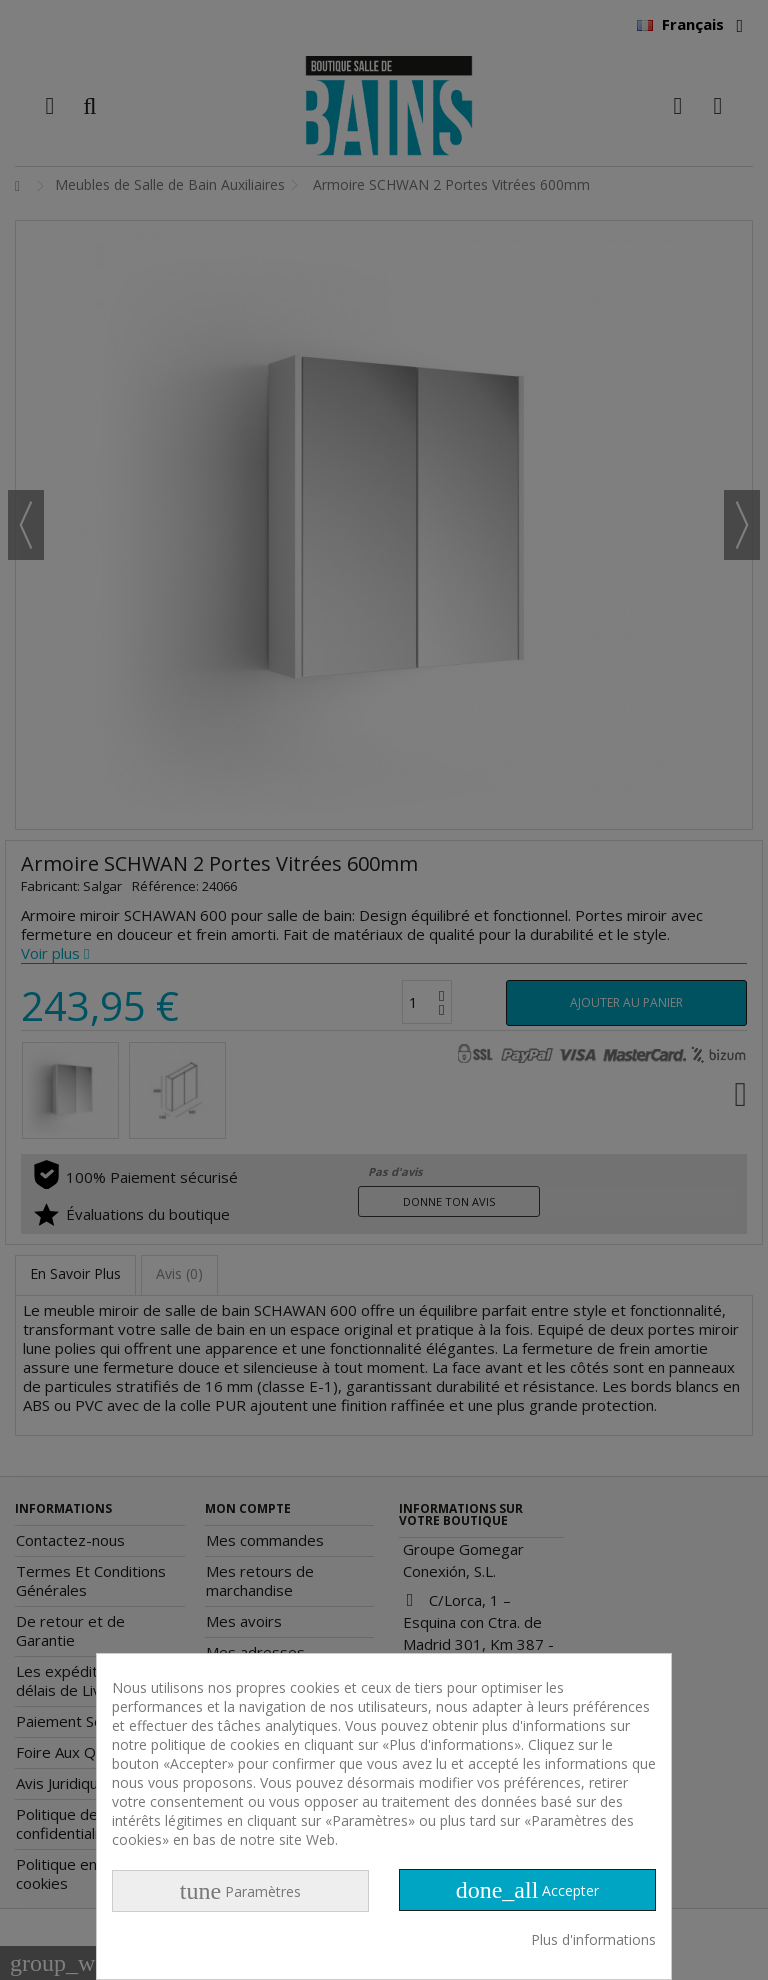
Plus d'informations (593, 1939)
